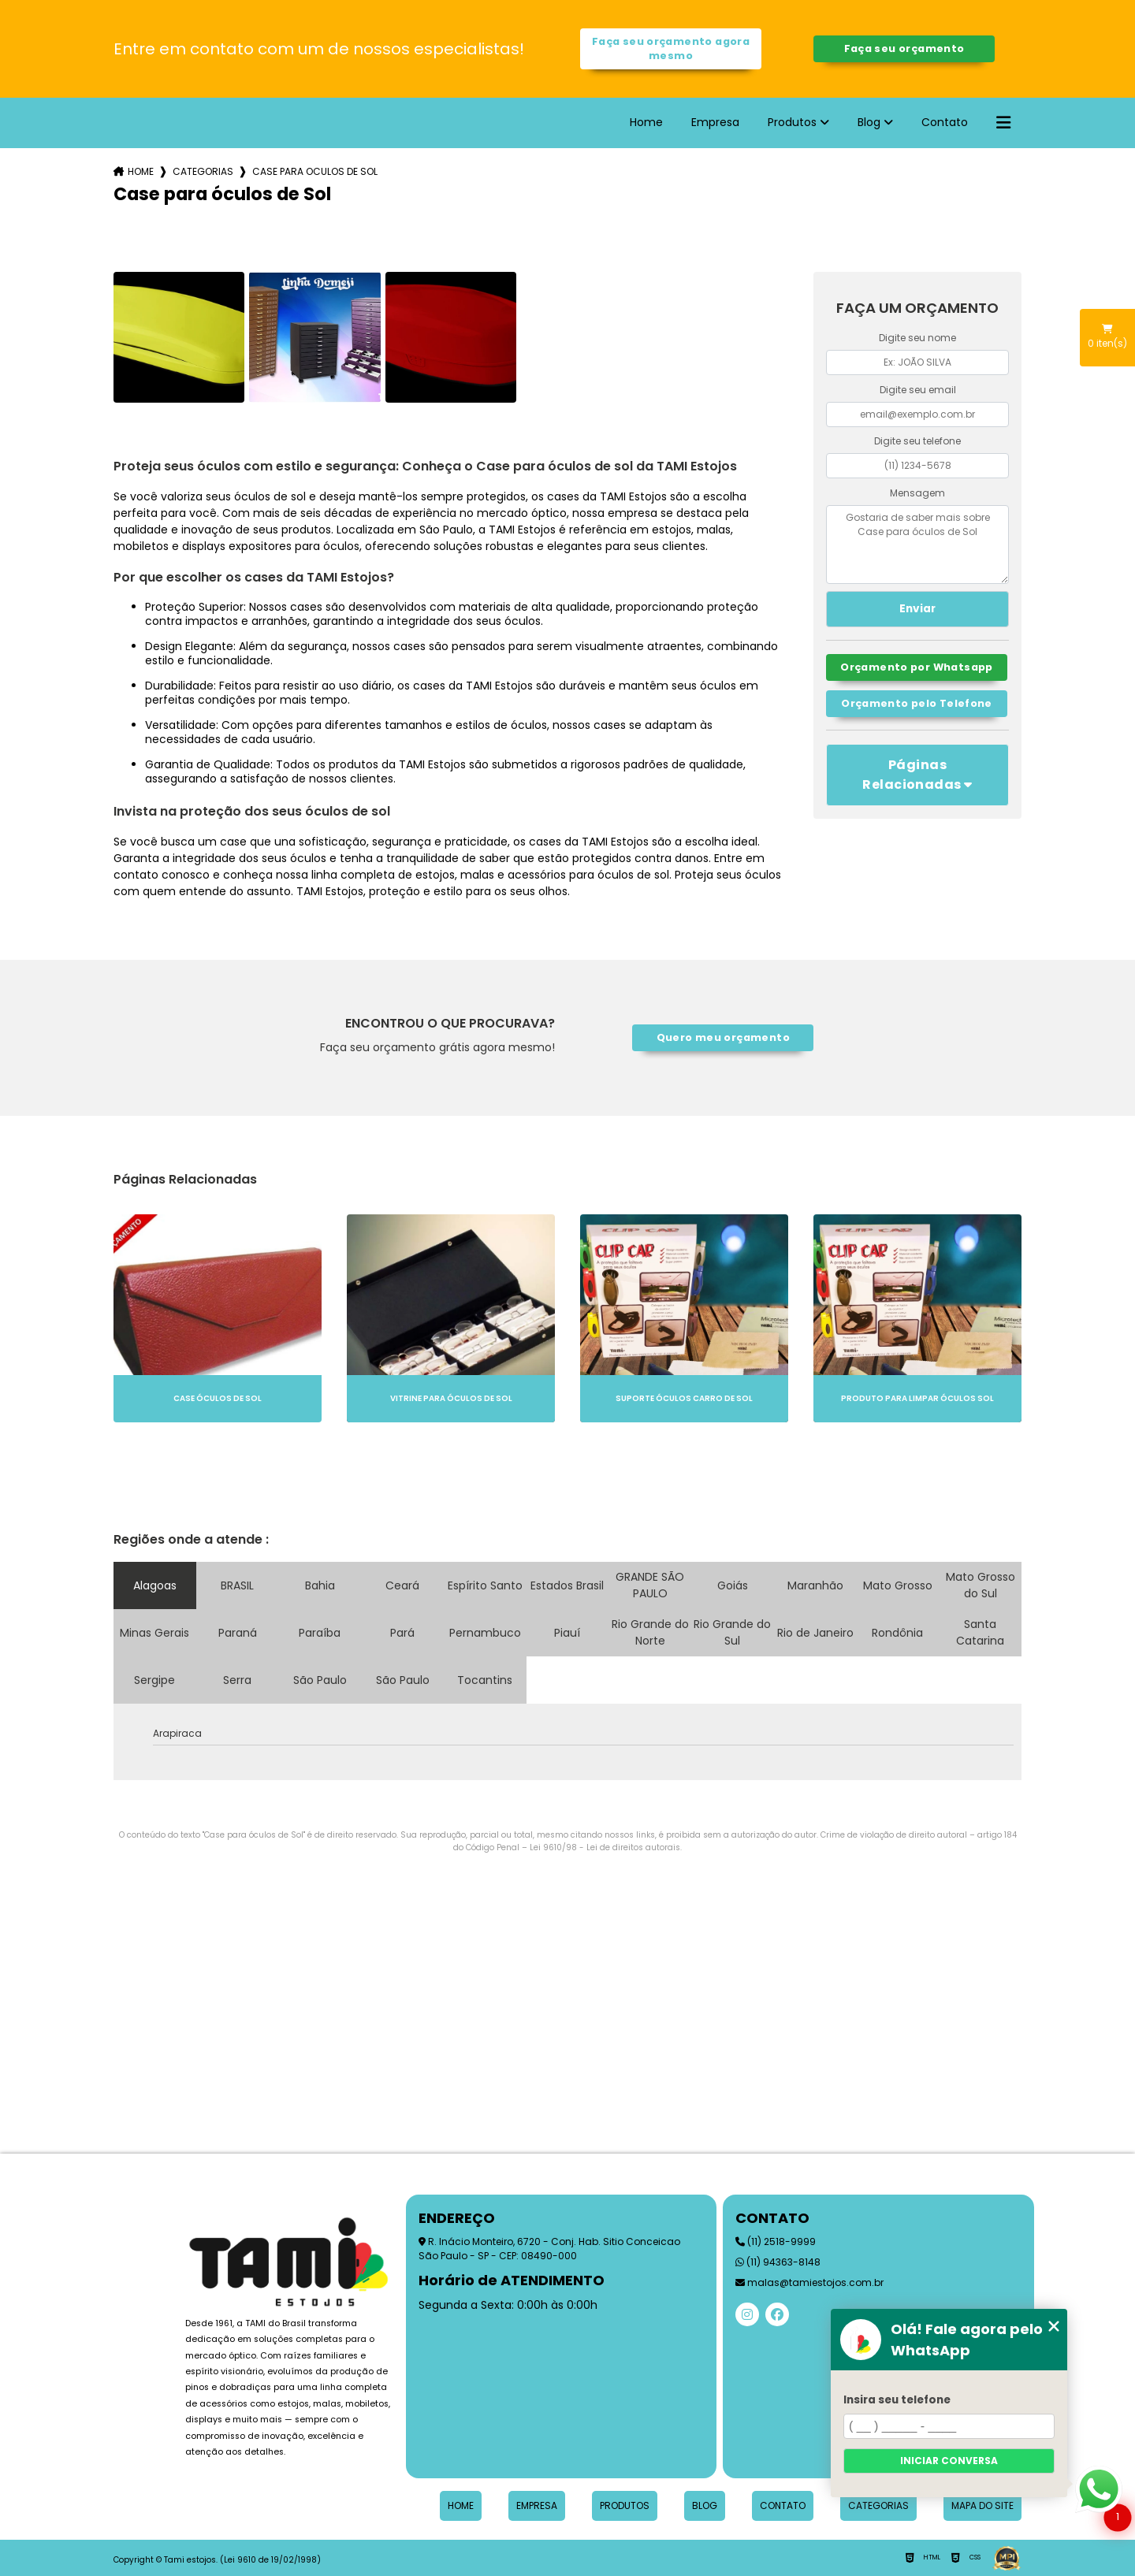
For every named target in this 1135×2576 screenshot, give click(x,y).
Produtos (792, 122)
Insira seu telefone (897, 2399)
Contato (944, 122)
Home (646, 122)
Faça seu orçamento (904, 48)
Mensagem (917, 493)
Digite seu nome (917, 337)
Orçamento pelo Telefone (916, 703)
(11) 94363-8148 (778, 2262)
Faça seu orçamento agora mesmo (671, 48)
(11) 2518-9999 (775, 2241)
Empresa (715, 122)
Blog (869, 122)
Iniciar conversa (949, 2460)
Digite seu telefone (917, 441)
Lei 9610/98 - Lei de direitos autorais (605, 1847)
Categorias (203, 171)
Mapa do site (982, 2505)
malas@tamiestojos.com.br (809, 2282)
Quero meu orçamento (723, 1037)
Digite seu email (918, 389)
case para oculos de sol (315, 171)
